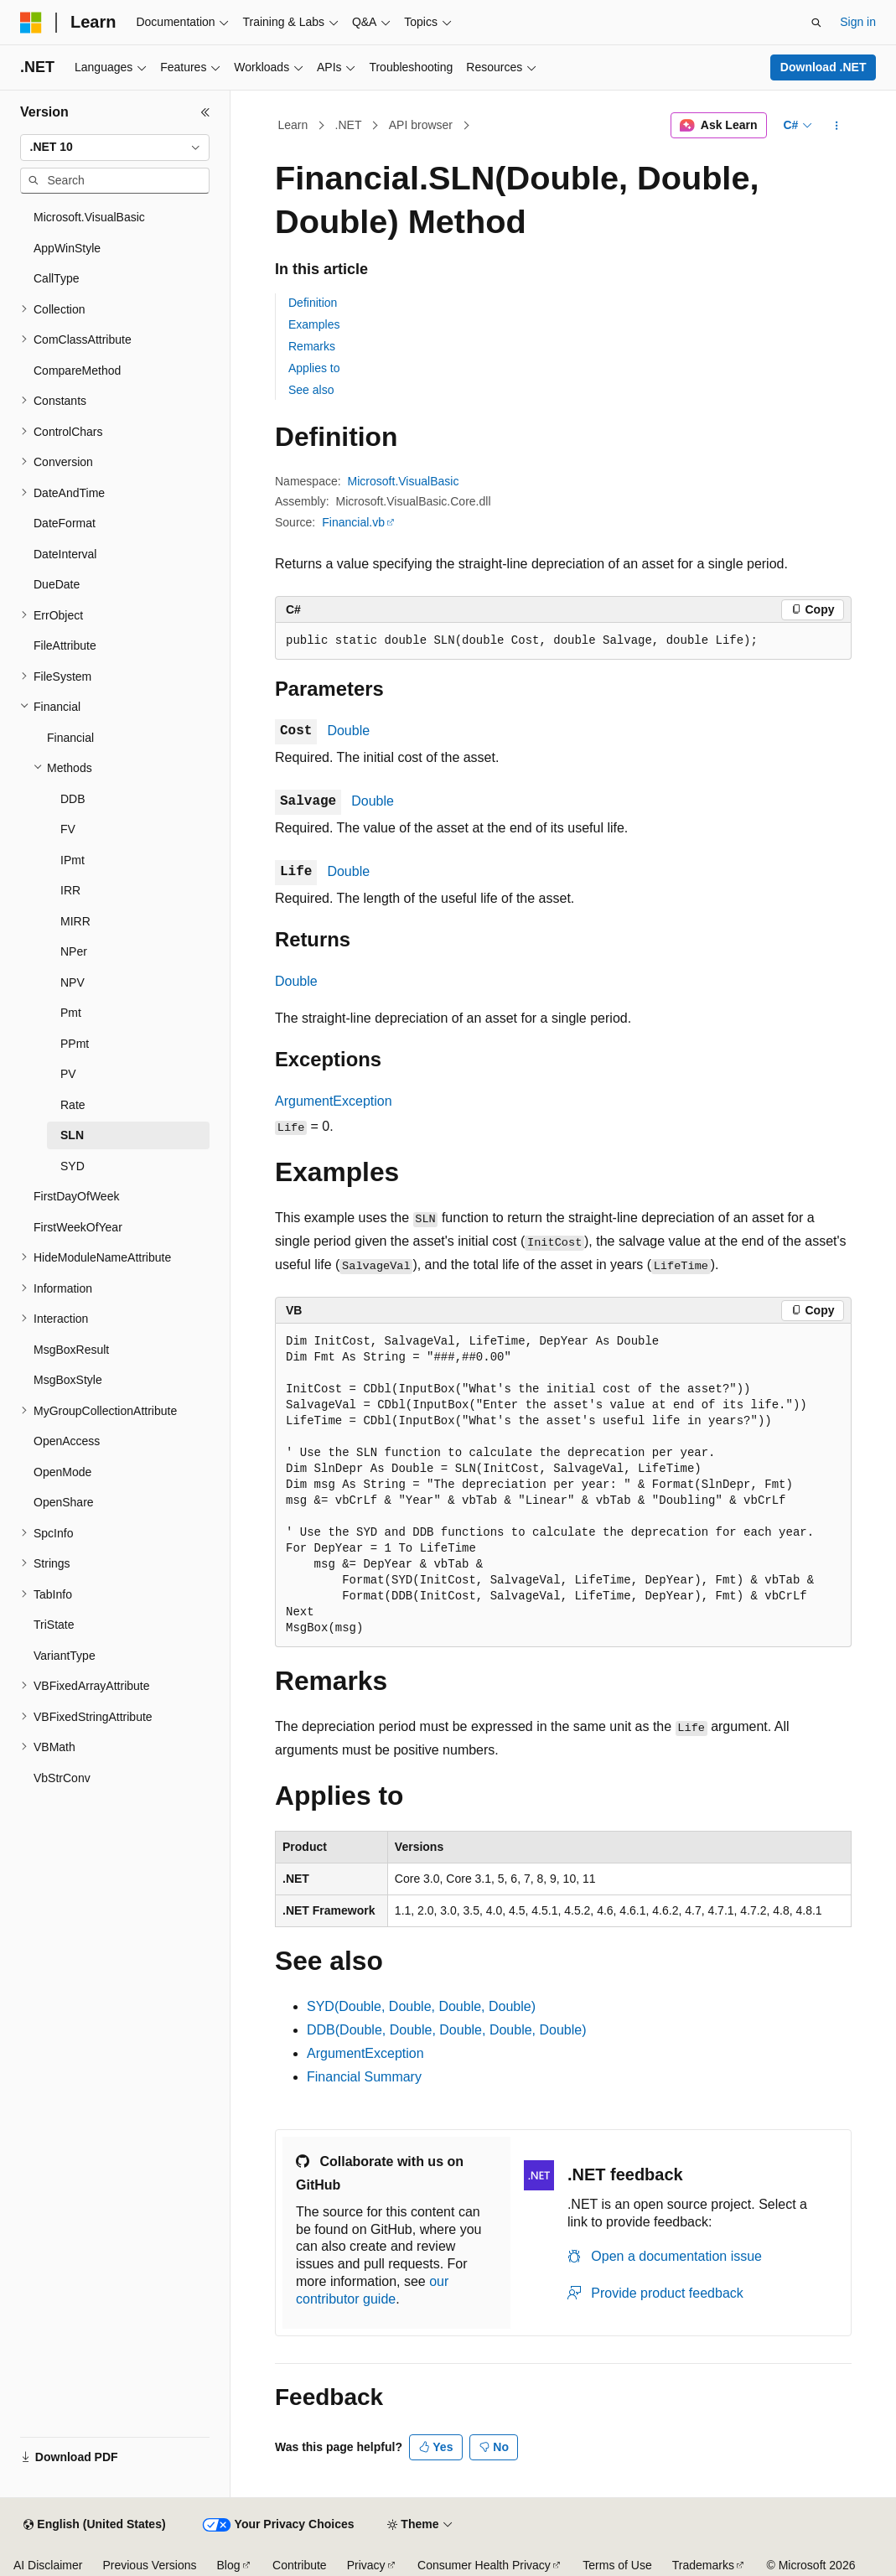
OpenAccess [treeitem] (67, 1441)
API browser (421, 125)
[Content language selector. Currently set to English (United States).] (94, 2524)
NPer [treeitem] (73, 951)
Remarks (311, 346)
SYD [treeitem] (72, 1166)
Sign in (858, 22)
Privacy (366, 2565)
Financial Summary (364, 2077)
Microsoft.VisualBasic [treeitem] (89, 217)
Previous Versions (149, 2565)
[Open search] (816, 23)
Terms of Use (617, 2565)
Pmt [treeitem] (70, 1012)
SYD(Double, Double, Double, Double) (421, 2006)
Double (348, 730)
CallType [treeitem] (56, 278)
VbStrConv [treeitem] (62, 1778)
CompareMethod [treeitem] (77, 370)
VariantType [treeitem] (65, 1655)
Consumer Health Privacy (484, 2565)
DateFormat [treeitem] (65, 523)
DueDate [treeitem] (57, 584)
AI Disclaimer (47, 2565)
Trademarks (703, 2565)
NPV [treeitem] (72, 982)
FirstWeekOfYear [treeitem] (78, 1227)
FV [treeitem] (67, 829)
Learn (293, 125)
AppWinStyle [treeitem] (67, 248)
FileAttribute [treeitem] (65, 645)
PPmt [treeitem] (74, 1043)
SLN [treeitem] (72, 1135)
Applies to (313, 368)
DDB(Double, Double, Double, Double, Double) (447, 2030)
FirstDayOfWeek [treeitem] (76, 1196)
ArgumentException (333, 1101)
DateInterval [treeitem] (65, 554)
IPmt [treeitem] (72, 860)
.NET (348, 125)
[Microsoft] (31, 23)
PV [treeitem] (68, 1074)
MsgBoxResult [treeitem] (71, 1349)
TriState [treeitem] (54, 1624)
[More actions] (837, 125)
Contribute (299, 2565)
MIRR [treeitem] (75, 921)
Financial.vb (353, 522)
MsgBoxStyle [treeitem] (68, 1379)
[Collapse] (205, 112)
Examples (313, 324)
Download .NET (823, 67)
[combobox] (115, 147)
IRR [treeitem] (70, 890)
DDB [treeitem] (72, 799)
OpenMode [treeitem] (62, 1472)
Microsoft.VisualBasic (403, 481)
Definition (312, 302)
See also (311, 390)
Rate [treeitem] (72, 1105)
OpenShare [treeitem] (64, 1502)
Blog (229, 2565)
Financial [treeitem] (70, 737)
